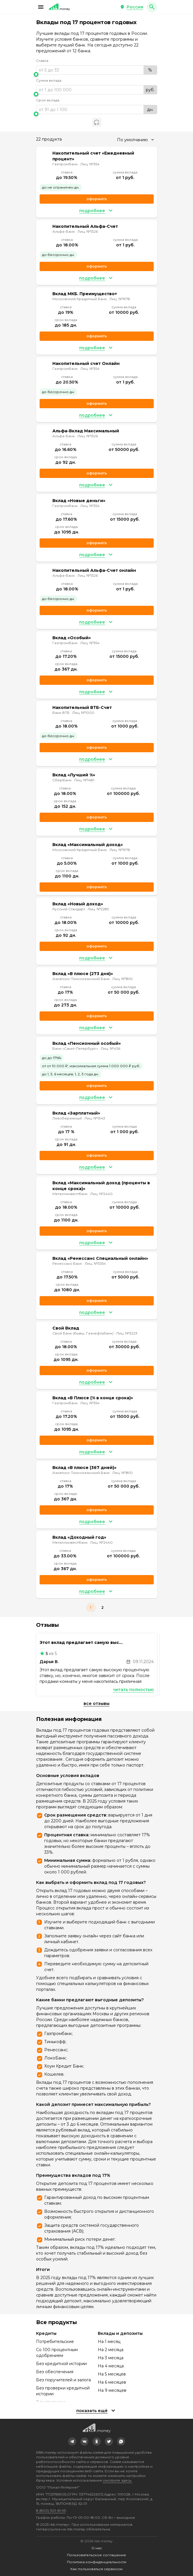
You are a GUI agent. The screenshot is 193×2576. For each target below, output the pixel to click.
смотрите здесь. (117, 2480)
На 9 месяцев (112, 2390)
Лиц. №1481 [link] (84, 780)
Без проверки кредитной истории (63, 2390)
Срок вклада (47, 100)
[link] (72, 2441)
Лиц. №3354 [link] (95, 1263)
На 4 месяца (111, 2366)
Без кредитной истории (61, 2363)
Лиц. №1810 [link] (122, 979)
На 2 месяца (110, 2349)
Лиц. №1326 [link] (87, 231)
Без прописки (50, 2402)
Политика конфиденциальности (96, 2562)
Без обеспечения (54, 2371)
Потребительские (55, 2341)
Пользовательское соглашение (96, 2555)
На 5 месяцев (112, 2374)
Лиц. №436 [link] (110, 1048)
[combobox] (135, 139)
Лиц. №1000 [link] (83, 712)
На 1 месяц (109, 2341)
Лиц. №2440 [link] (101, 1194)
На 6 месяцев (112, 2382)
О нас (96, 2548)
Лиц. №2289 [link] (98, 909)
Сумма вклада (48, 80)
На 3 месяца (110, 2357)
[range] (96, 70)
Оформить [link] (96, 199)
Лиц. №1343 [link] (94, 1118)
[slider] (96, 74)
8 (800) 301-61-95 (51, 2510)
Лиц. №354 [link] (90, 164)
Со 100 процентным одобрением (57, 2352)
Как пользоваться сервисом (96, 2569)
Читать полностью (133, 1689)
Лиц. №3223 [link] (126, 1333)
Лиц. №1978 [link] (119, 299)
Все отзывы (96, 1703)
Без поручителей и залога (63, 2379)
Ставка (42, 60)
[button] (40, 7)
